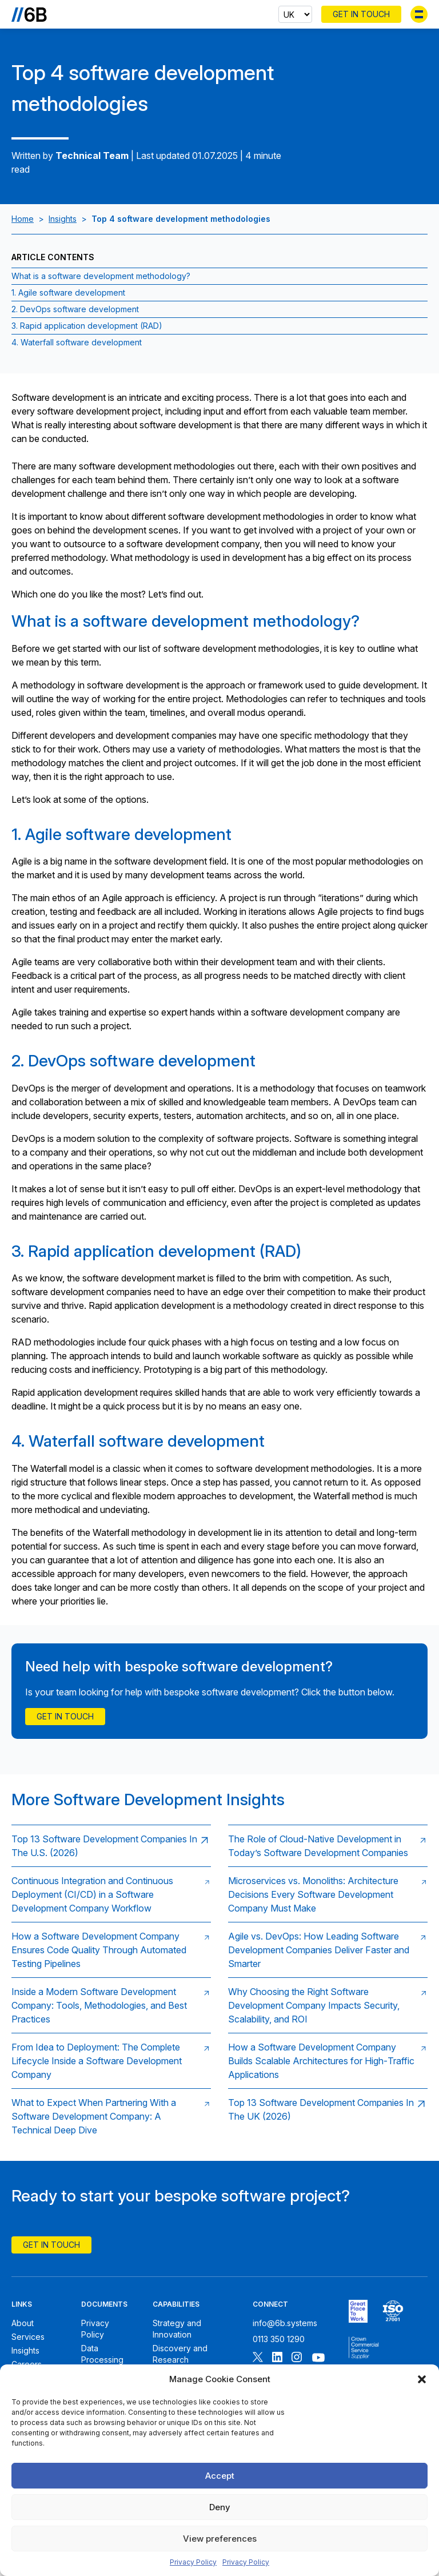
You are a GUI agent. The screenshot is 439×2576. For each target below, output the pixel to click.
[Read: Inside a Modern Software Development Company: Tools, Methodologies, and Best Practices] (111, 2005)
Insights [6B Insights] (25, 2350)
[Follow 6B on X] (258, 2358)
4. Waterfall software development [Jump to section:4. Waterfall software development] (76, 342)
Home (22, 219)
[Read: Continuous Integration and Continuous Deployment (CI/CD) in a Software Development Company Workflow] (111, 1894)
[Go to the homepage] (29, 14)
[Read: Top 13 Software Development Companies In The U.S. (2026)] (111, 1845)
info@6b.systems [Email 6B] (285, 2323)
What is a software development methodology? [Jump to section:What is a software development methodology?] (100, 276)
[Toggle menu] (419, 14)
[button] (422, 2379)
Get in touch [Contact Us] (65, 1716)
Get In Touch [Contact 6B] (361, 14)
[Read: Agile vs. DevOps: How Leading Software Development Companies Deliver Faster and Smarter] (328, 1949)
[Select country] (295, 14)
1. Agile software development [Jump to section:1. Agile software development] (68, 292)
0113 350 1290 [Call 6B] (279, 2339)
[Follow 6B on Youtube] (318, 2358)
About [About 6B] (22, 2323)
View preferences (220, 2538)
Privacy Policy (193, 2562)
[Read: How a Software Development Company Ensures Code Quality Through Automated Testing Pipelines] (111, 1949)
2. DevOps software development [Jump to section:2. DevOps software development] (75, 309)
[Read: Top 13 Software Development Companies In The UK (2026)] (328, 2116)
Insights (63, 219)
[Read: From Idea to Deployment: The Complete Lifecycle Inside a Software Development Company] (111, 2060)
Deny (219, 2507)
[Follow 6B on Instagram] (297, 2358)
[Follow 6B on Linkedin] (277, 2358)
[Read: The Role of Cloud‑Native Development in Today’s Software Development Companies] (328, 1845)
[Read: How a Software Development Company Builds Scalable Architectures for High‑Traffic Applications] (328, 2060)
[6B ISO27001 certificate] (393, 2311)
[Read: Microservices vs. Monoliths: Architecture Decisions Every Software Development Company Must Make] (328, 1894)
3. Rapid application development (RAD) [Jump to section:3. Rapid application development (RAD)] (86, 326)
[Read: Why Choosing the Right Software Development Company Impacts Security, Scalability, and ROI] (328, 2005)
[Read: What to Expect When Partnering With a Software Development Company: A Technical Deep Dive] (111, 2116)
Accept (219, 2475)
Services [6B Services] (28, 2337)
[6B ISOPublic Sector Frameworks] (364, 2347)
